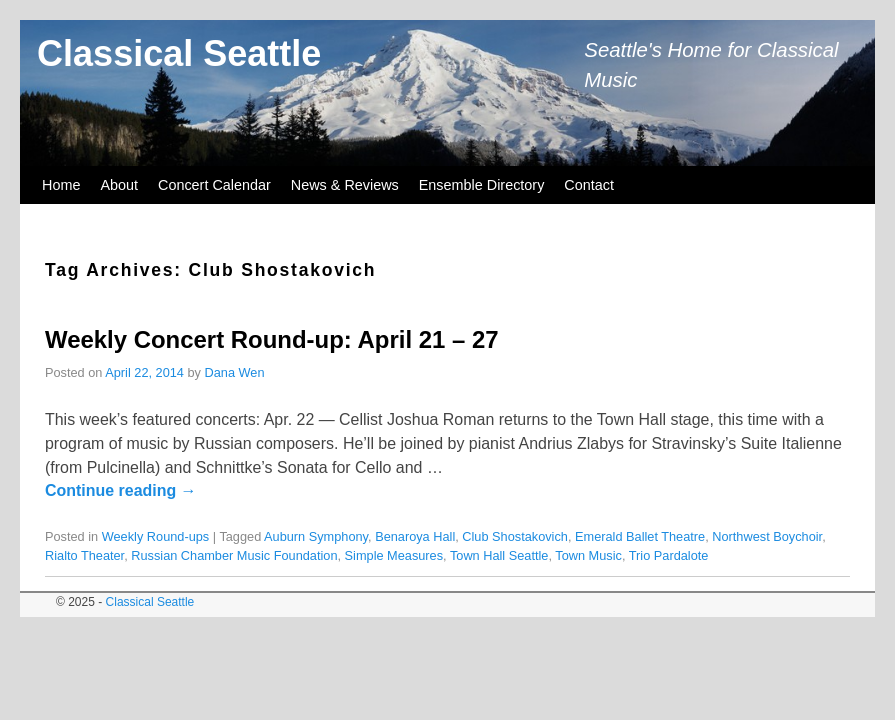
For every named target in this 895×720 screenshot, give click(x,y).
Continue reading (121, 490)
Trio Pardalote (669, 555)
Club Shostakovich (515, 536)
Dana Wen (235, 372)
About (119, 185)
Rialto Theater (84, 555)
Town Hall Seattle (499, 555)
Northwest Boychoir (767, 536)
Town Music (588, 555)
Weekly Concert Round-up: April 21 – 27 (272, 339)
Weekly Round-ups (156, 536)
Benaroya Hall (415, 536)
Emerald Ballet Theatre (640, 536)
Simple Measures (394, 555)
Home (61, 185)
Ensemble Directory (482, 185)
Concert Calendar (214, 185)
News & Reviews (345, 185)
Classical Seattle (179, 53)
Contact (589, 185)
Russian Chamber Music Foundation (234, 555)
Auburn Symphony (316, 536)
